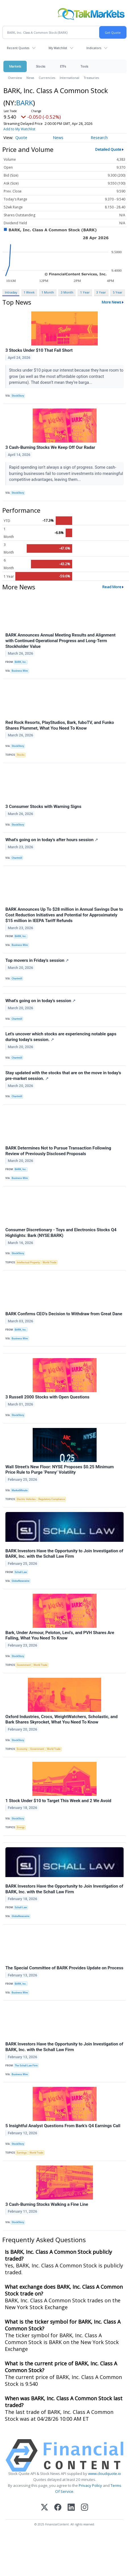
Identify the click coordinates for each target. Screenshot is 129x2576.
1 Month (47, 292)
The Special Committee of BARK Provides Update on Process (64, 1967)
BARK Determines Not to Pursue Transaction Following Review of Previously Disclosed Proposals (58, 1150)
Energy (20, 1827)
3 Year (101, 292)
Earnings (22, 2152)
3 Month (67, 292)
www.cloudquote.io (104, 2473)
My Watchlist (58, 48)
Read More (111, 586)
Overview (15, 78)
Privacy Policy (90, 2485)
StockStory (18, 395)
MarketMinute (20, 1490)
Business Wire (20, 670)
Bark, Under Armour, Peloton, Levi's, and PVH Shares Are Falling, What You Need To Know (59, 1635)
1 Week (29, 292)
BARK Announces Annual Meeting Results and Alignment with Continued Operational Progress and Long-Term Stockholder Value (60, 641)
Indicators (93, 48)
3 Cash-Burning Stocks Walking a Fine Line (46, 2204)
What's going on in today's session (40, 1000)
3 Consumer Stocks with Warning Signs (43, 806)
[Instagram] (84, 2507)
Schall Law (21, 1572)
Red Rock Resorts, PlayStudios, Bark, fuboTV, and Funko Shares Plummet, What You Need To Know (59, 725)
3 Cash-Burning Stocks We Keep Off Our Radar (50, 447)
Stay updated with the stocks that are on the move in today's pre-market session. (63, 1075)
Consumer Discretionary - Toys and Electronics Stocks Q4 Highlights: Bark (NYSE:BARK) (60, 1232)
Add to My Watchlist (19, 129)
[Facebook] (58, 2507)
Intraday (11, 292)
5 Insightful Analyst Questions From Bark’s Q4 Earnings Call (62, 2125)
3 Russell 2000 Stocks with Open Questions (47, 1397)
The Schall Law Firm (26, 2065)
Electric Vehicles (26, 1499)
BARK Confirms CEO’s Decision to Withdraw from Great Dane (63, 1313)
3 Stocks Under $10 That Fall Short (39, 350)
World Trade (49, 1262)
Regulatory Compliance (51, 1499)
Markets (15, 66)
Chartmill (17, 857)
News (30, 78)
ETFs (63, 66)
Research (99, 137)
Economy (22, 1749)
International (69, 78)
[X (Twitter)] (44, 2507)
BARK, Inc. (21, 662)
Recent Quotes (18, 48)
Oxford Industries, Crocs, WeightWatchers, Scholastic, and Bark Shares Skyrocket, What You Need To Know (61, 1719)
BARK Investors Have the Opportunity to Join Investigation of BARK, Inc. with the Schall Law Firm (64, 1553)
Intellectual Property (28, 1262)
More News (111, 302)
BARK (24, 102)
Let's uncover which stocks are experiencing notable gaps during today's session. (60, 1036)
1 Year (85, 292)
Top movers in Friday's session (37, 960)
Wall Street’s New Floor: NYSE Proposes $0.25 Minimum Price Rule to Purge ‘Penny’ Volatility (59, 1469)
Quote (21, 137)
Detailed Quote (108, 149)
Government (24, 1665)
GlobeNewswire (21, 1581)
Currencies (47, 78)
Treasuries (91, 78)
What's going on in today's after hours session (51, 839)
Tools (84, 66)
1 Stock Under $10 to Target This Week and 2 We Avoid (58, 1800)
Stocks (40, 66)
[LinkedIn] (71, 2507)
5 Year (117, 292)
